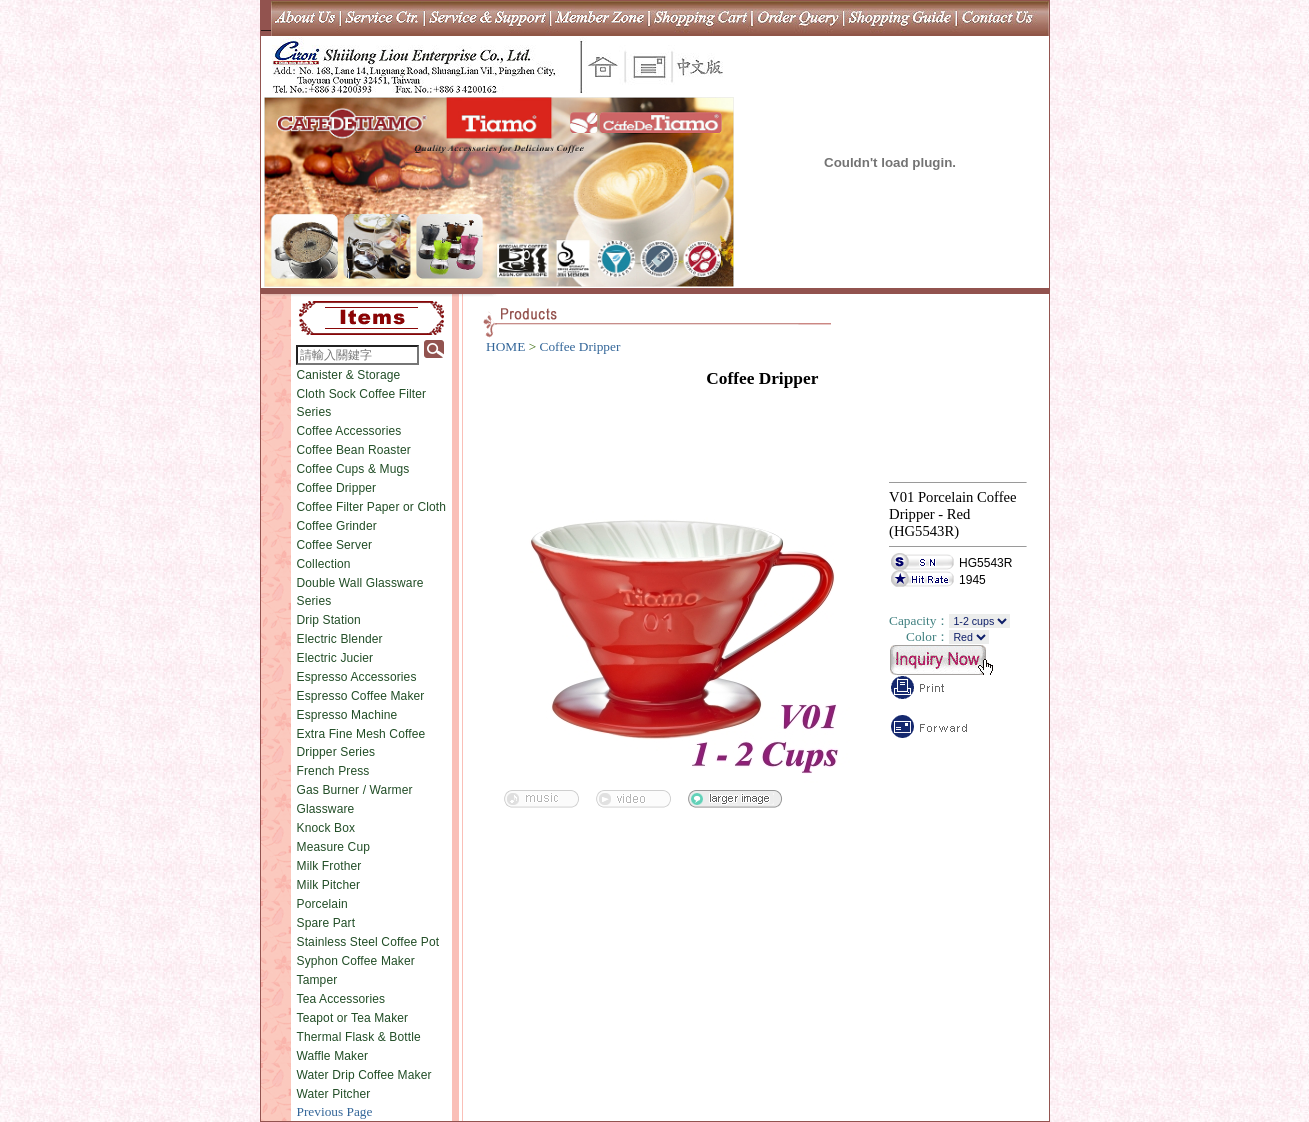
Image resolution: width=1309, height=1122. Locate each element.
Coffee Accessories (349, 431)
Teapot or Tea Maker (353, 1018)
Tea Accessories (341, 999)
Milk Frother (329, 866)
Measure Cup (334, 847)
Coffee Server (335, 545)
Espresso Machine (347, 715)
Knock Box (326, 828)
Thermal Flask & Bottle (359, 1037)
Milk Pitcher (329, 885)
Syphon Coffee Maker (356, 961)
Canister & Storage (349, 375)
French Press (333, 771)
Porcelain (322, 904)
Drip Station (329, 620)
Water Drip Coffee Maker (364, 1075)
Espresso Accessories (357, 677)
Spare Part (326, 923)
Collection (324, 564)
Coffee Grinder (337, 526)
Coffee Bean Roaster (354, 450)
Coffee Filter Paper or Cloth (372, 507)
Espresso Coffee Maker (361, 696)
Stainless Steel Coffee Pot (368, 942)
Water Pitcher (334, 1094)
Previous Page (335, 1111)
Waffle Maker (333, 1056)
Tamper (317, 980)
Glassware (326, 809)
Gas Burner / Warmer (355, 790)
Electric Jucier (335, 658)
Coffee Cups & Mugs (353, 469)
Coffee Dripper (337, 488)
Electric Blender (340, 639)
